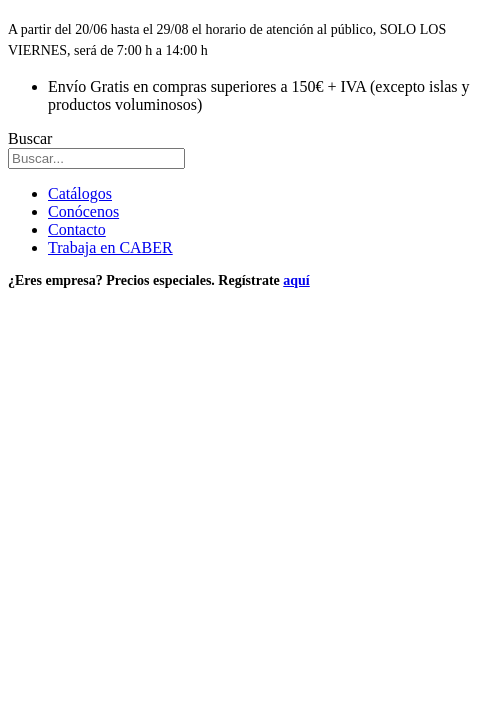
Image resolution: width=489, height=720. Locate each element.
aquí (296, 280)
